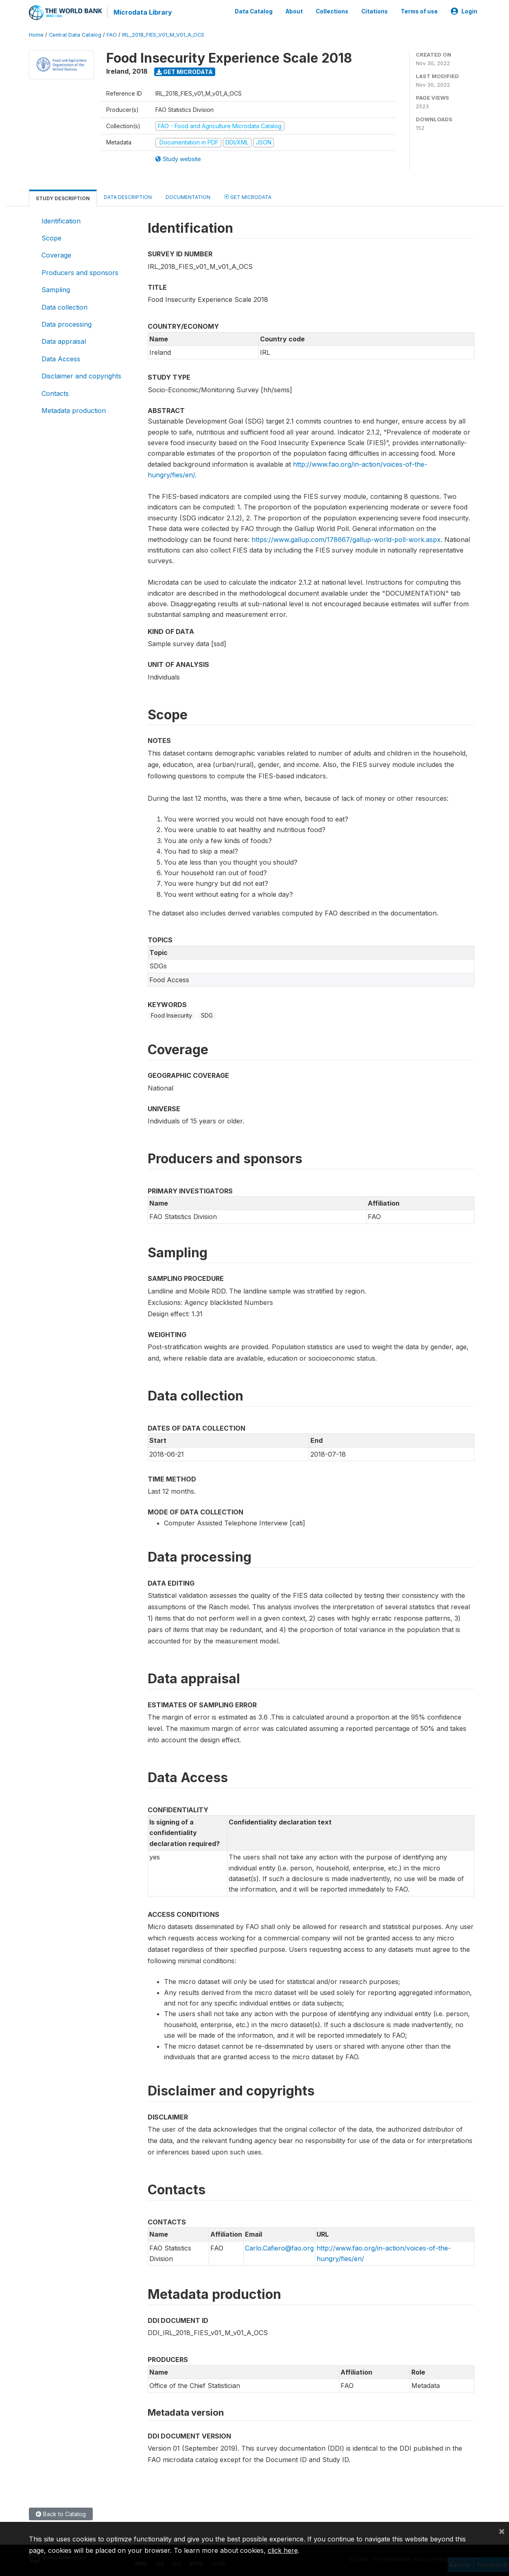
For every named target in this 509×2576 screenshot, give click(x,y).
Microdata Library (143, 12)
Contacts (55, 393)
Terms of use (419, 11)
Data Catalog (254, 11)
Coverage (56, 255)
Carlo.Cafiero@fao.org (279, 2248)
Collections (332, 11)
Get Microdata (184, 71)
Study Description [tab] (63, 198)
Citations (374, 11)
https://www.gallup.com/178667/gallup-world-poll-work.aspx (346, 539)
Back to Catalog (61, 2513)
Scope (51, 238)
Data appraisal (64, 341)
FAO (112, 34)
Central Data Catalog (75, 34)
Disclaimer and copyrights (81, 375)
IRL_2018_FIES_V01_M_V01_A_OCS (163, 34)
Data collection (64, 307)
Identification (61, 220)
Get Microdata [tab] (247, 196)
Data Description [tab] (128, 197)
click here (283, 2550)
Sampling (56, 289)
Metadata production (74, 410)
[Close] (501, 2531)
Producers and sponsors (80, 272)
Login (464, 11)
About (294, 11)
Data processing (67, 324)
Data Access (61, 358)
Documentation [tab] (188, 197)
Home (36, 34)
